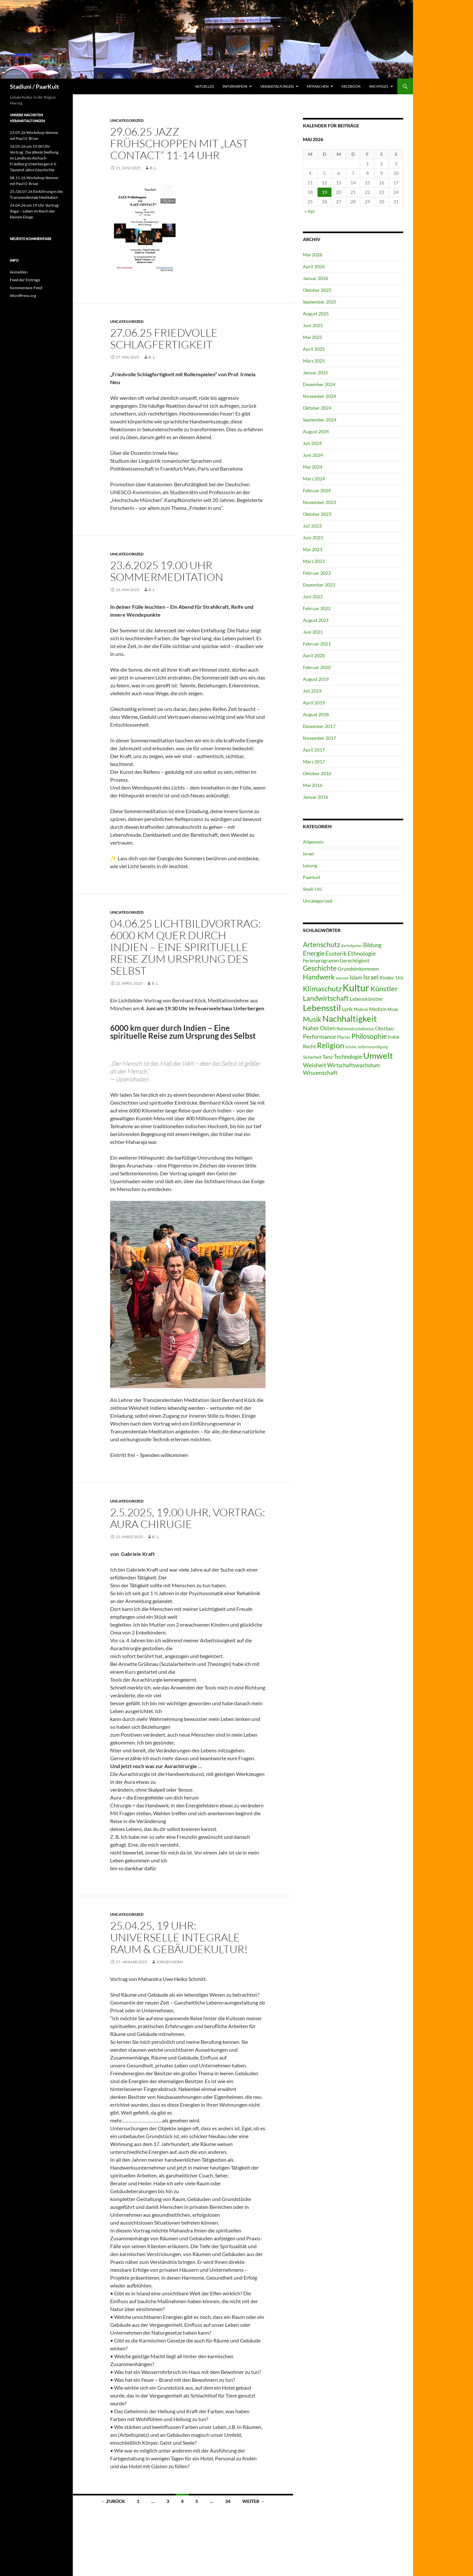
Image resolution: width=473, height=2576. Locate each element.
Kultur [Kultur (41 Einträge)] (356, 987)
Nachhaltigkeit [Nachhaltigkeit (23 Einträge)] (349, 1018)
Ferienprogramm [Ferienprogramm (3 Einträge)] (321, 960)
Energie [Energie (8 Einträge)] (314, 953)
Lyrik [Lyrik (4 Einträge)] (347, 1009)
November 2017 (319, 738)
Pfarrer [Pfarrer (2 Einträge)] (343, 1037)
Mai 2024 (312, 467)
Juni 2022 (313, 596)
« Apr (310, 211)
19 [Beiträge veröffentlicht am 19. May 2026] (324, 192)
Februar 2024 (317, 490)
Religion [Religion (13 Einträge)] (330, 1045)
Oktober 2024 (317, 408)
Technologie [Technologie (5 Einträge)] (348, 1056)
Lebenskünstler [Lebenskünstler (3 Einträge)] (366, 999)
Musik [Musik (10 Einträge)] (312, 1019)
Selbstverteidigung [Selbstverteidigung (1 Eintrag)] (373, 1047)
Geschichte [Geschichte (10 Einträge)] (320, 968)
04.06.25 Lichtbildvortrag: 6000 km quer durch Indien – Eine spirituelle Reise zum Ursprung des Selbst (185, 947)
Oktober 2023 (317, 514)
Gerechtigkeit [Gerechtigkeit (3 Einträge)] (355, 960)
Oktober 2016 (317, 773)
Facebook (351, 86)
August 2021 (316, 620)
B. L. (153, 167)
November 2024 (319, 396)
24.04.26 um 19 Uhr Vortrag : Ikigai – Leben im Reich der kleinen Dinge (35, 211)
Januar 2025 (315, 372)
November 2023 (319, 502)
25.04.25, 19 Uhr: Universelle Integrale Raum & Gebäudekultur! (179, 1937)
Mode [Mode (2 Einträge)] (392, 1009)
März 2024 (314, 478)
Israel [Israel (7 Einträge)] (371, 977)
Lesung (310, 865)
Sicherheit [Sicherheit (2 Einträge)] (312, 1057)
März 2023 (314, 561)
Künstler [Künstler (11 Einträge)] (384, 988)
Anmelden (19, 272)
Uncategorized (127, 120)
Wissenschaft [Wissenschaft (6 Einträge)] (320, 1072)
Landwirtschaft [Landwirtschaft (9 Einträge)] (326, 998)
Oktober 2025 (317, 290)
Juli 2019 (312, 691)
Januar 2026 (315, 278)
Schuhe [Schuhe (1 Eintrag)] (351, 1047)
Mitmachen (317, 86)
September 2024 (319, 419)
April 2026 (314, 266)
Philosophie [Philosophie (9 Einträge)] (369, 1036)
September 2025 (319, 302)
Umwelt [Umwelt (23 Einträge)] (378, 1055)
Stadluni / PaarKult (34, 86)
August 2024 (316, 431)
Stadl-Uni (312, 889)
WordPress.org (23, 295)
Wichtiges (378, 86)
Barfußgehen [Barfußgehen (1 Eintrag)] (351, 945)
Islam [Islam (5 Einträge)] (355, 977)
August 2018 (316, 714)
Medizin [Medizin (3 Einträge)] (377, 1009)
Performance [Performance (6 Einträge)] (319, 1036)
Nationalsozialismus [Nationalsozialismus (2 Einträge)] (355, 1028)
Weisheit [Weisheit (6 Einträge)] (314, 1065)
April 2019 (314, 702)
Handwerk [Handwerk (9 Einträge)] (319, 977)
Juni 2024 (313, 455)
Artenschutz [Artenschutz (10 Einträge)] (321, 944)
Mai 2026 (312, 254)
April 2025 (314, 349)
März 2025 (314, 361)
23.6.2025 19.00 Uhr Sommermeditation (166, 571)
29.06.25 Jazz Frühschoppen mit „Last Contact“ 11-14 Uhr (179, 143)
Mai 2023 (312, 549)
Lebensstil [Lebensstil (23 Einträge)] (322, 1007)
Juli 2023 (312, 526)
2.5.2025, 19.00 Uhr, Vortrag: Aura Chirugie (187, 1518)
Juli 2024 (312, 443)
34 (227, 2501)
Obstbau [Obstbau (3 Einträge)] (384, 1028)
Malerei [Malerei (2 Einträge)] (361, 1009)
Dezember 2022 (319, 585)
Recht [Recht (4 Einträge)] (309, 1046)
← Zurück (113, 2501)
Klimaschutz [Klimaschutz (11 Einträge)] (322, 988)
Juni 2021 (313, 632)
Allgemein (313, 842)
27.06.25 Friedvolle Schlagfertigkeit (164, 338)
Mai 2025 (312, 337)
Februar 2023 (317, 573)
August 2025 (316, 313)
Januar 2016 (315, 797)
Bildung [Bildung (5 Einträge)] (372, 945)
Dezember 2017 (319, 726)
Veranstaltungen (277, 86)
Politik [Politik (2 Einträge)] (394, 1037)
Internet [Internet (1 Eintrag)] (342, 978)
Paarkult (311, 877)
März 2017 (314, 761)
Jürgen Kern (169, 1961)
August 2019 (316, 679)
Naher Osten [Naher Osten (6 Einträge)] (319, 1028)
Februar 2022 (317, 608)
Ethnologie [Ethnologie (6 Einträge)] (362, 953)
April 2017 (314, 750)
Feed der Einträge (25, 279)
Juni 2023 (313, 537)
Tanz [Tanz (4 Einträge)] (328, 1057)
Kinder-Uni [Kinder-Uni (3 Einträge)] (391, 977)
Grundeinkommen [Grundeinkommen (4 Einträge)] (358, 968)
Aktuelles (204, 86)
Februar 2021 (317, 643)
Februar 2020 (317, 667)
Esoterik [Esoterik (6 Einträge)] (336, 953)
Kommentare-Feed (26, 287)
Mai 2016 (312, 785)
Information (235, 86)
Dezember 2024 (319, 384)
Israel (308, 853)
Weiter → (253, 2501)
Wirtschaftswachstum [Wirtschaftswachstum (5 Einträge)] (353, 1065)
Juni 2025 (313, 325)
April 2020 (314, 655)
